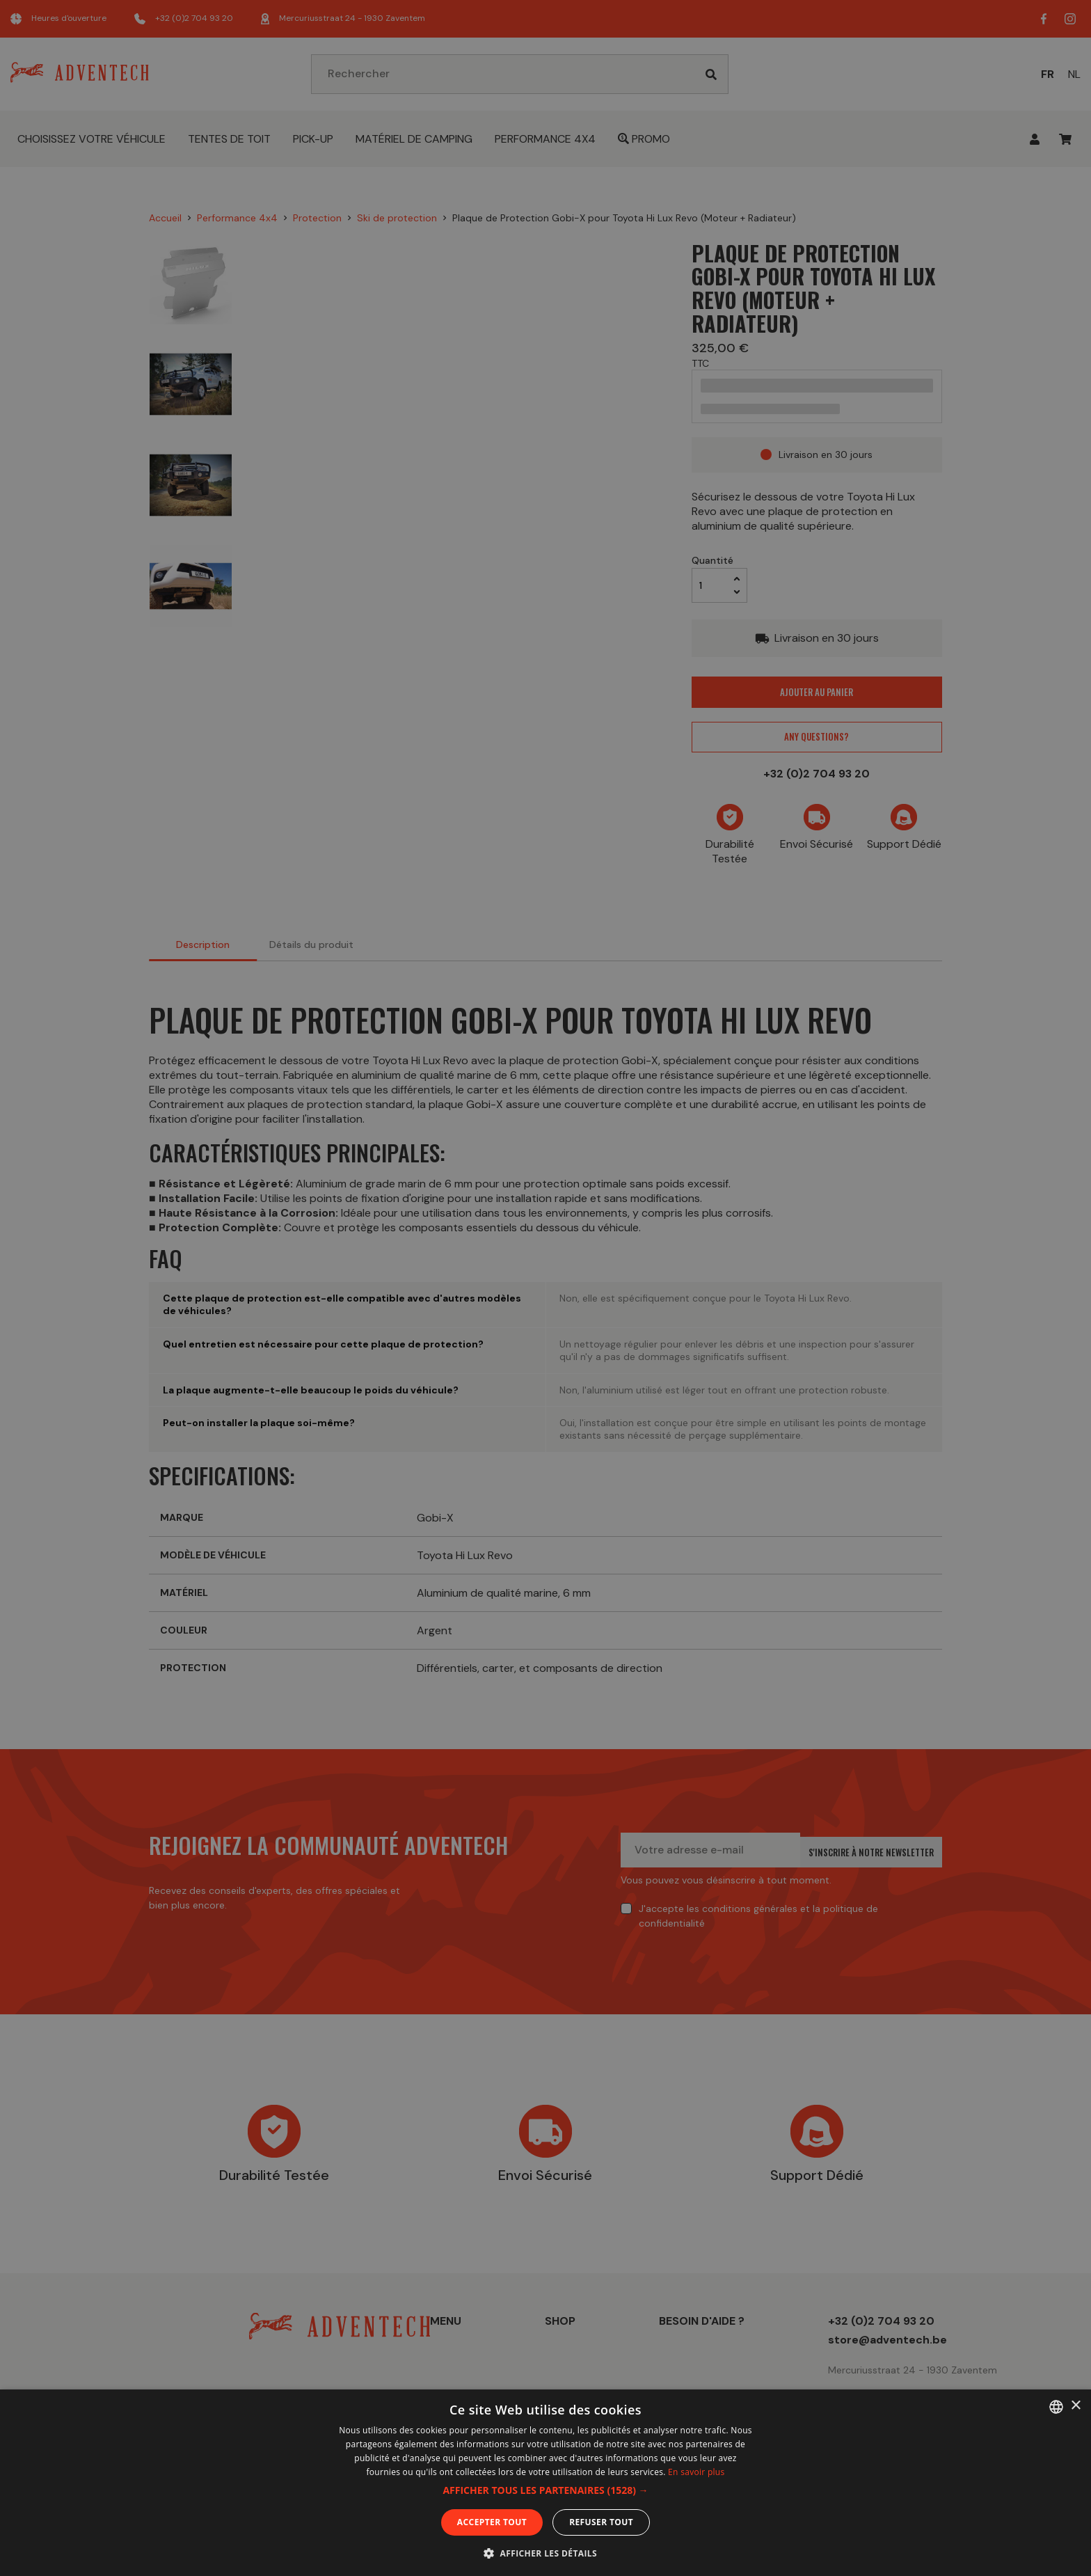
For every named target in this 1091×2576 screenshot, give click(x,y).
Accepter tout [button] (492, 2522)
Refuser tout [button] (601, 2522)
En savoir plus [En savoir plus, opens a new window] (696, 2472)
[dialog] (545, 1288)
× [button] (1075, 2406)
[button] (545, 2490)
